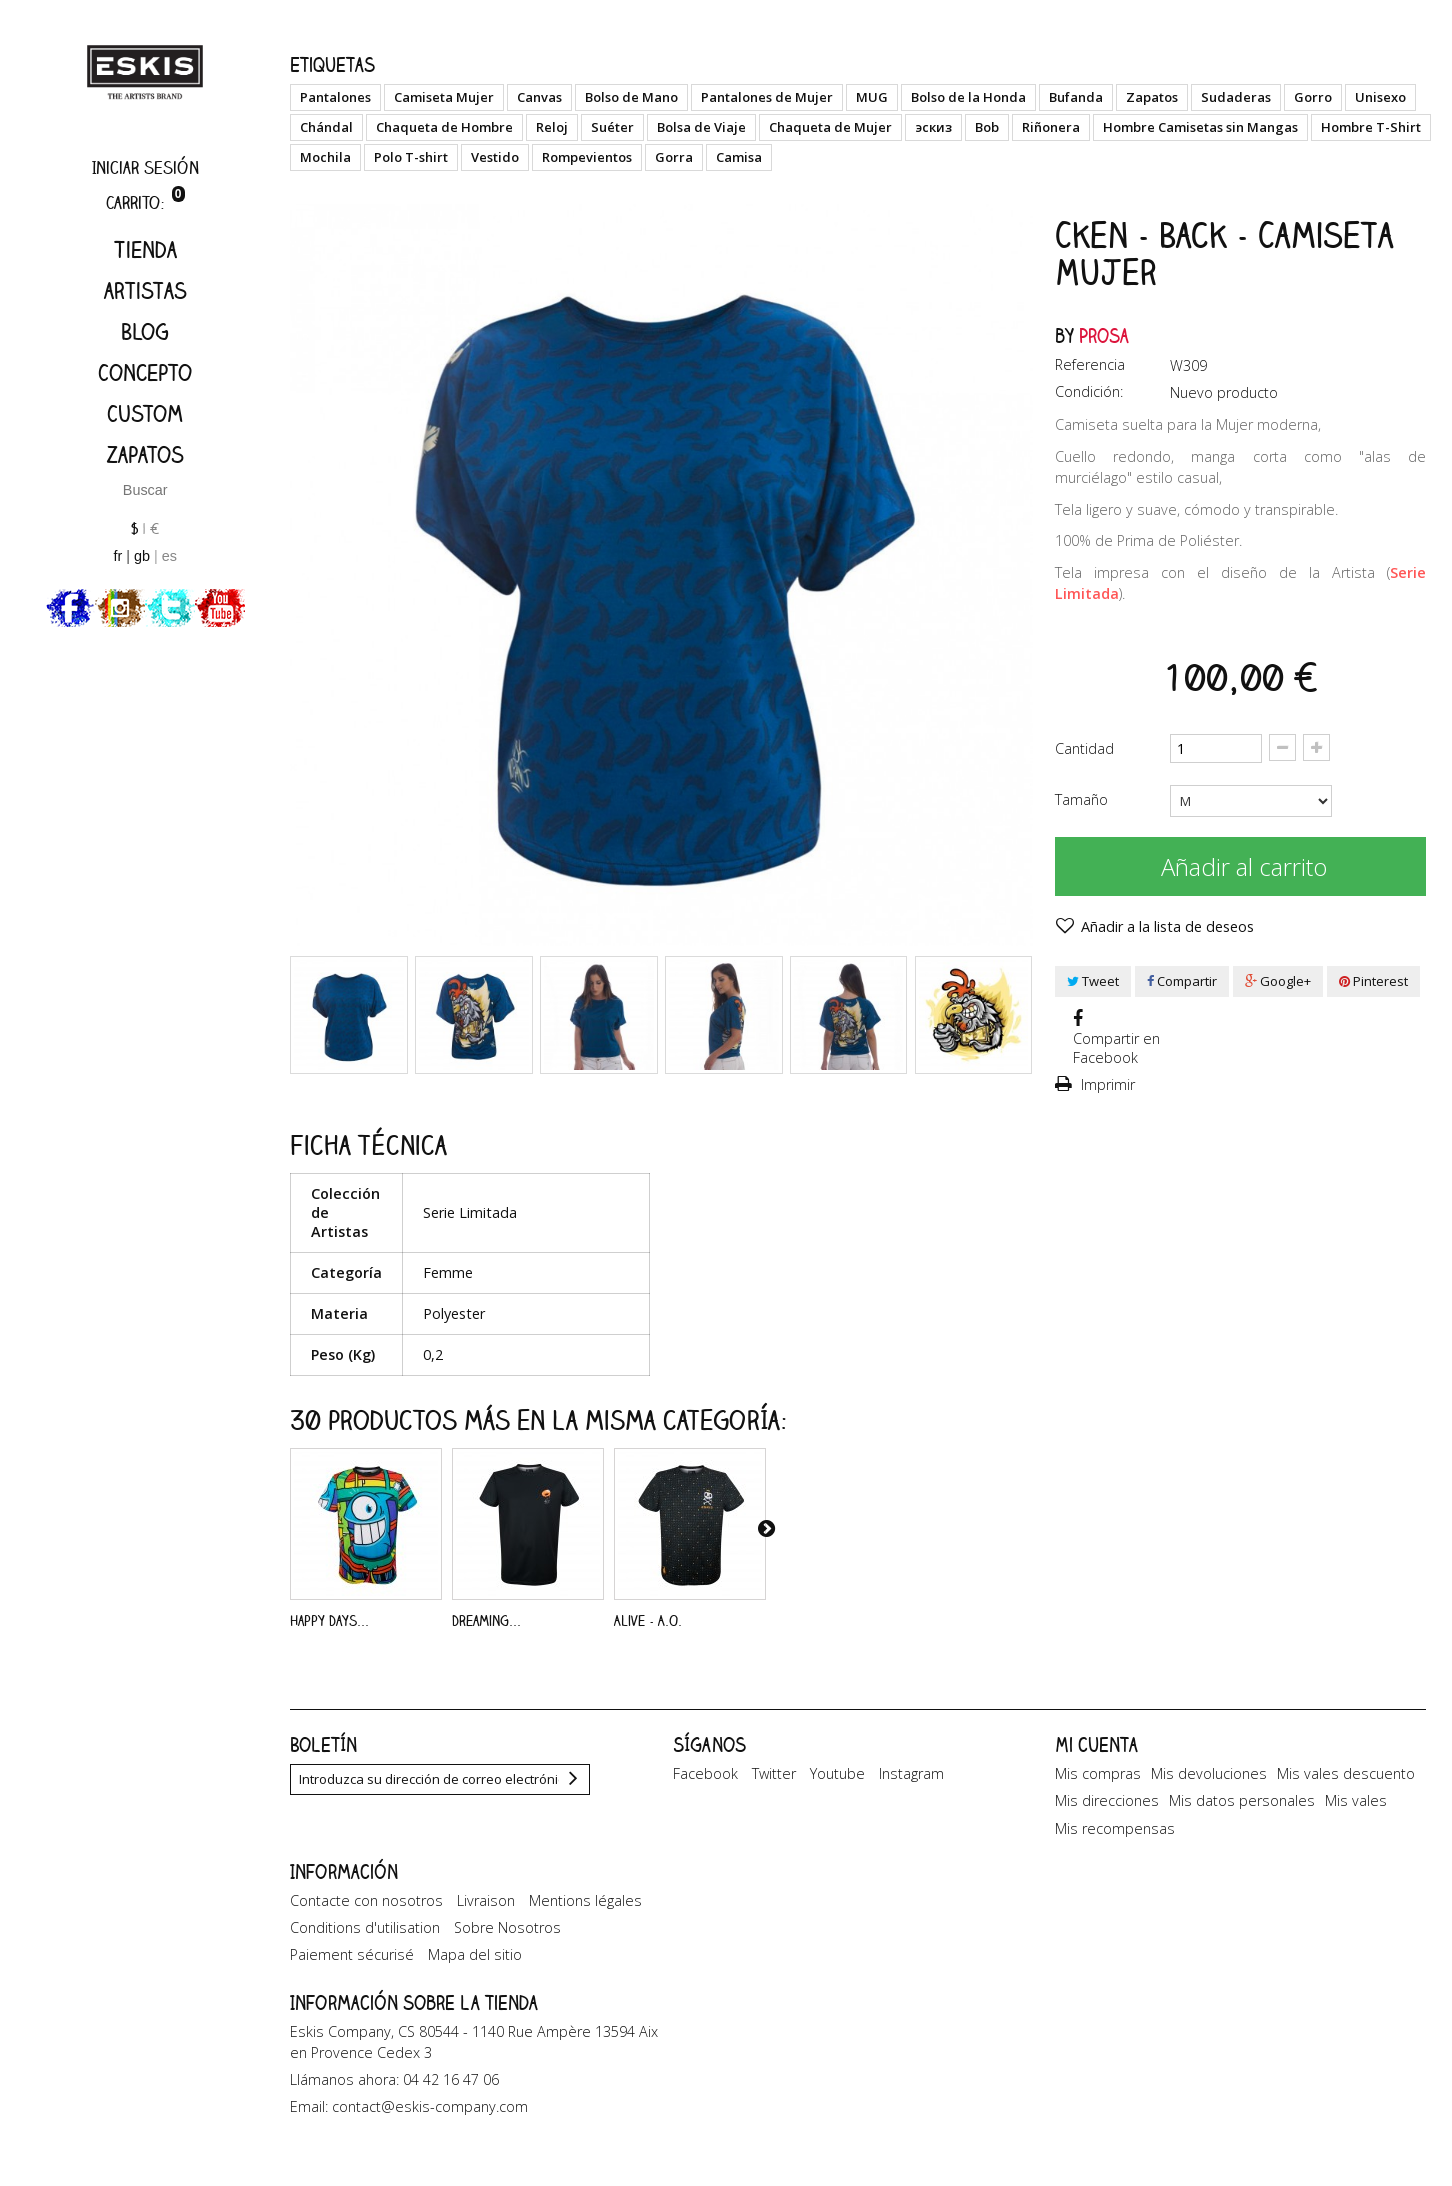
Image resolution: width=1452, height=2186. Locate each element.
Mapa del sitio (475, 1969)
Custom (145, 413)
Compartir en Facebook (1116, 1048)
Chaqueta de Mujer (830, 127)
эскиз (933, 127)
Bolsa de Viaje (701, 127)
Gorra (674, 157)
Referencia (1090, 364)
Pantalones (335, 97)
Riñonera (1051, 127)
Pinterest (1373, 981)
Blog (145, 331)
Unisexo (1380, 97)
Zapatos (145, 454)
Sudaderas (1236, 97)
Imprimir (1106, 1084)
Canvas (539, 97)
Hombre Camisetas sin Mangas (1200, 127)
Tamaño (1083, 799)
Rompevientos (587, 157)
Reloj (552, 127)
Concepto (145, 372)
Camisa (739, 157)
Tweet (1093, 981)
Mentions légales (585, 1914)
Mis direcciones (1107, 1800)
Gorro (1313, 97)
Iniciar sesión (145, 167)
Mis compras (1098, 1773)
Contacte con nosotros (366, 1914)
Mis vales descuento (1346, 1773)
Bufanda (1076, 97)
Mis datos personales (1242, 1800)
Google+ (1278, 981)
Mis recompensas (1115, 1828)
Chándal (326, 127)
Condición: (1089, 391)
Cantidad (1084, 748)
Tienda (145, 249)
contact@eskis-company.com (430, 2130)
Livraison (486, 1914)
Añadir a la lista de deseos (1165, 926)
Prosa (1104, 335)
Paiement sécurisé (352, 1969)
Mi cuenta (1096, 1744)
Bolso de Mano (631, 97)
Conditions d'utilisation (365, 1941)
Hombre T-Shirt (1371, 127)
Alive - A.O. (648, 1620)
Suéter (612, 127)
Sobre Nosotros (507, 1941)
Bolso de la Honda (968, 97)
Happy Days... (329, 1620)
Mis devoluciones (1209, 1773)
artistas (145, 290)
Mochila (325, 157)
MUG (872, 97)
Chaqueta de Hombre (444, 127)
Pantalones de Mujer (767, 97)
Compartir (1182, 981)
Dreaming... (486, 1620)
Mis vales (1356, 1800)
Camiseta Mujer (444, 97)
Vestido (495, 157)
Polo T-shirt (411, 157)
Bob (987, 127)
